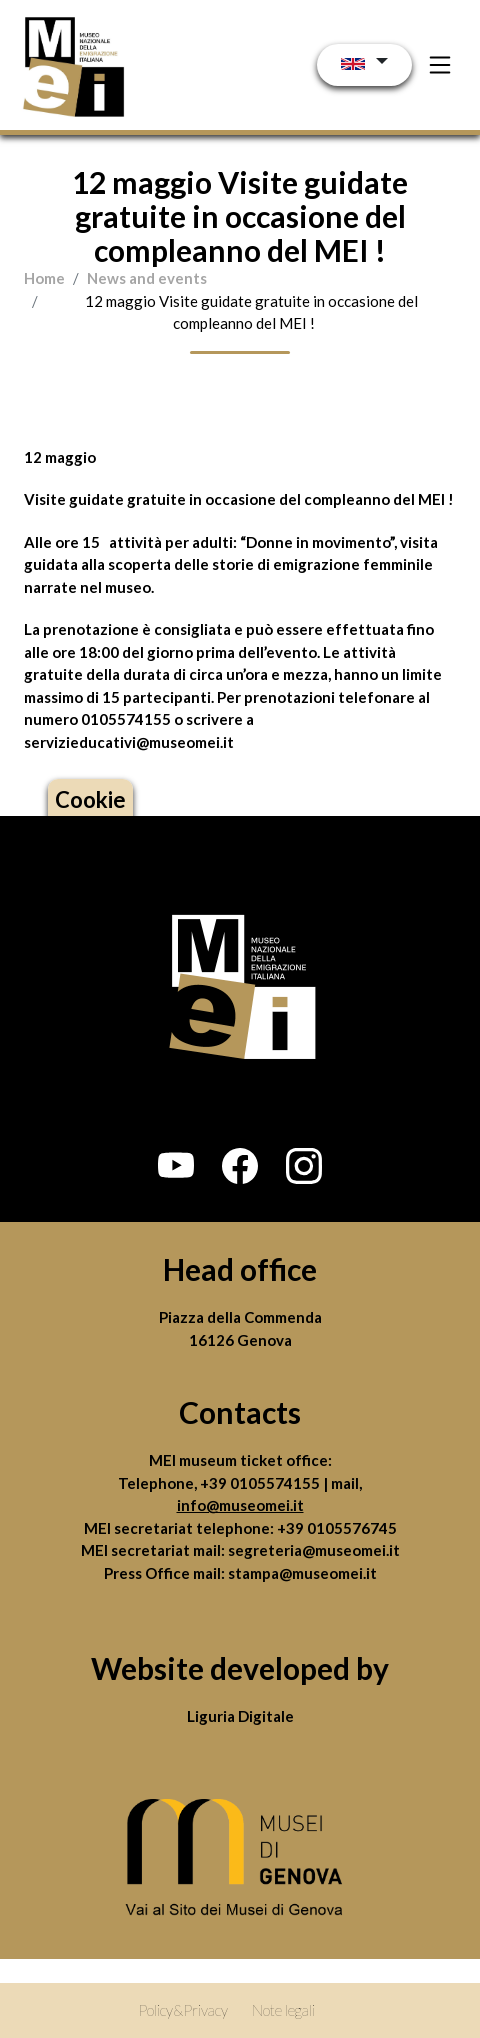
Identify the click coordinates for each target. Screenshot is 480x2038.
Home (44, 278)
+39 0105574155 (261, 1483)
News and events (147, 278)
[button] (176, 1166)
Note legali (283, 2010)
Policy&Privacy (183, 2010)
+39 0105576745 (337, 1528)
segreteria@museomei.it (314, 1550)
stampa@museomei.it (302, 1573)
